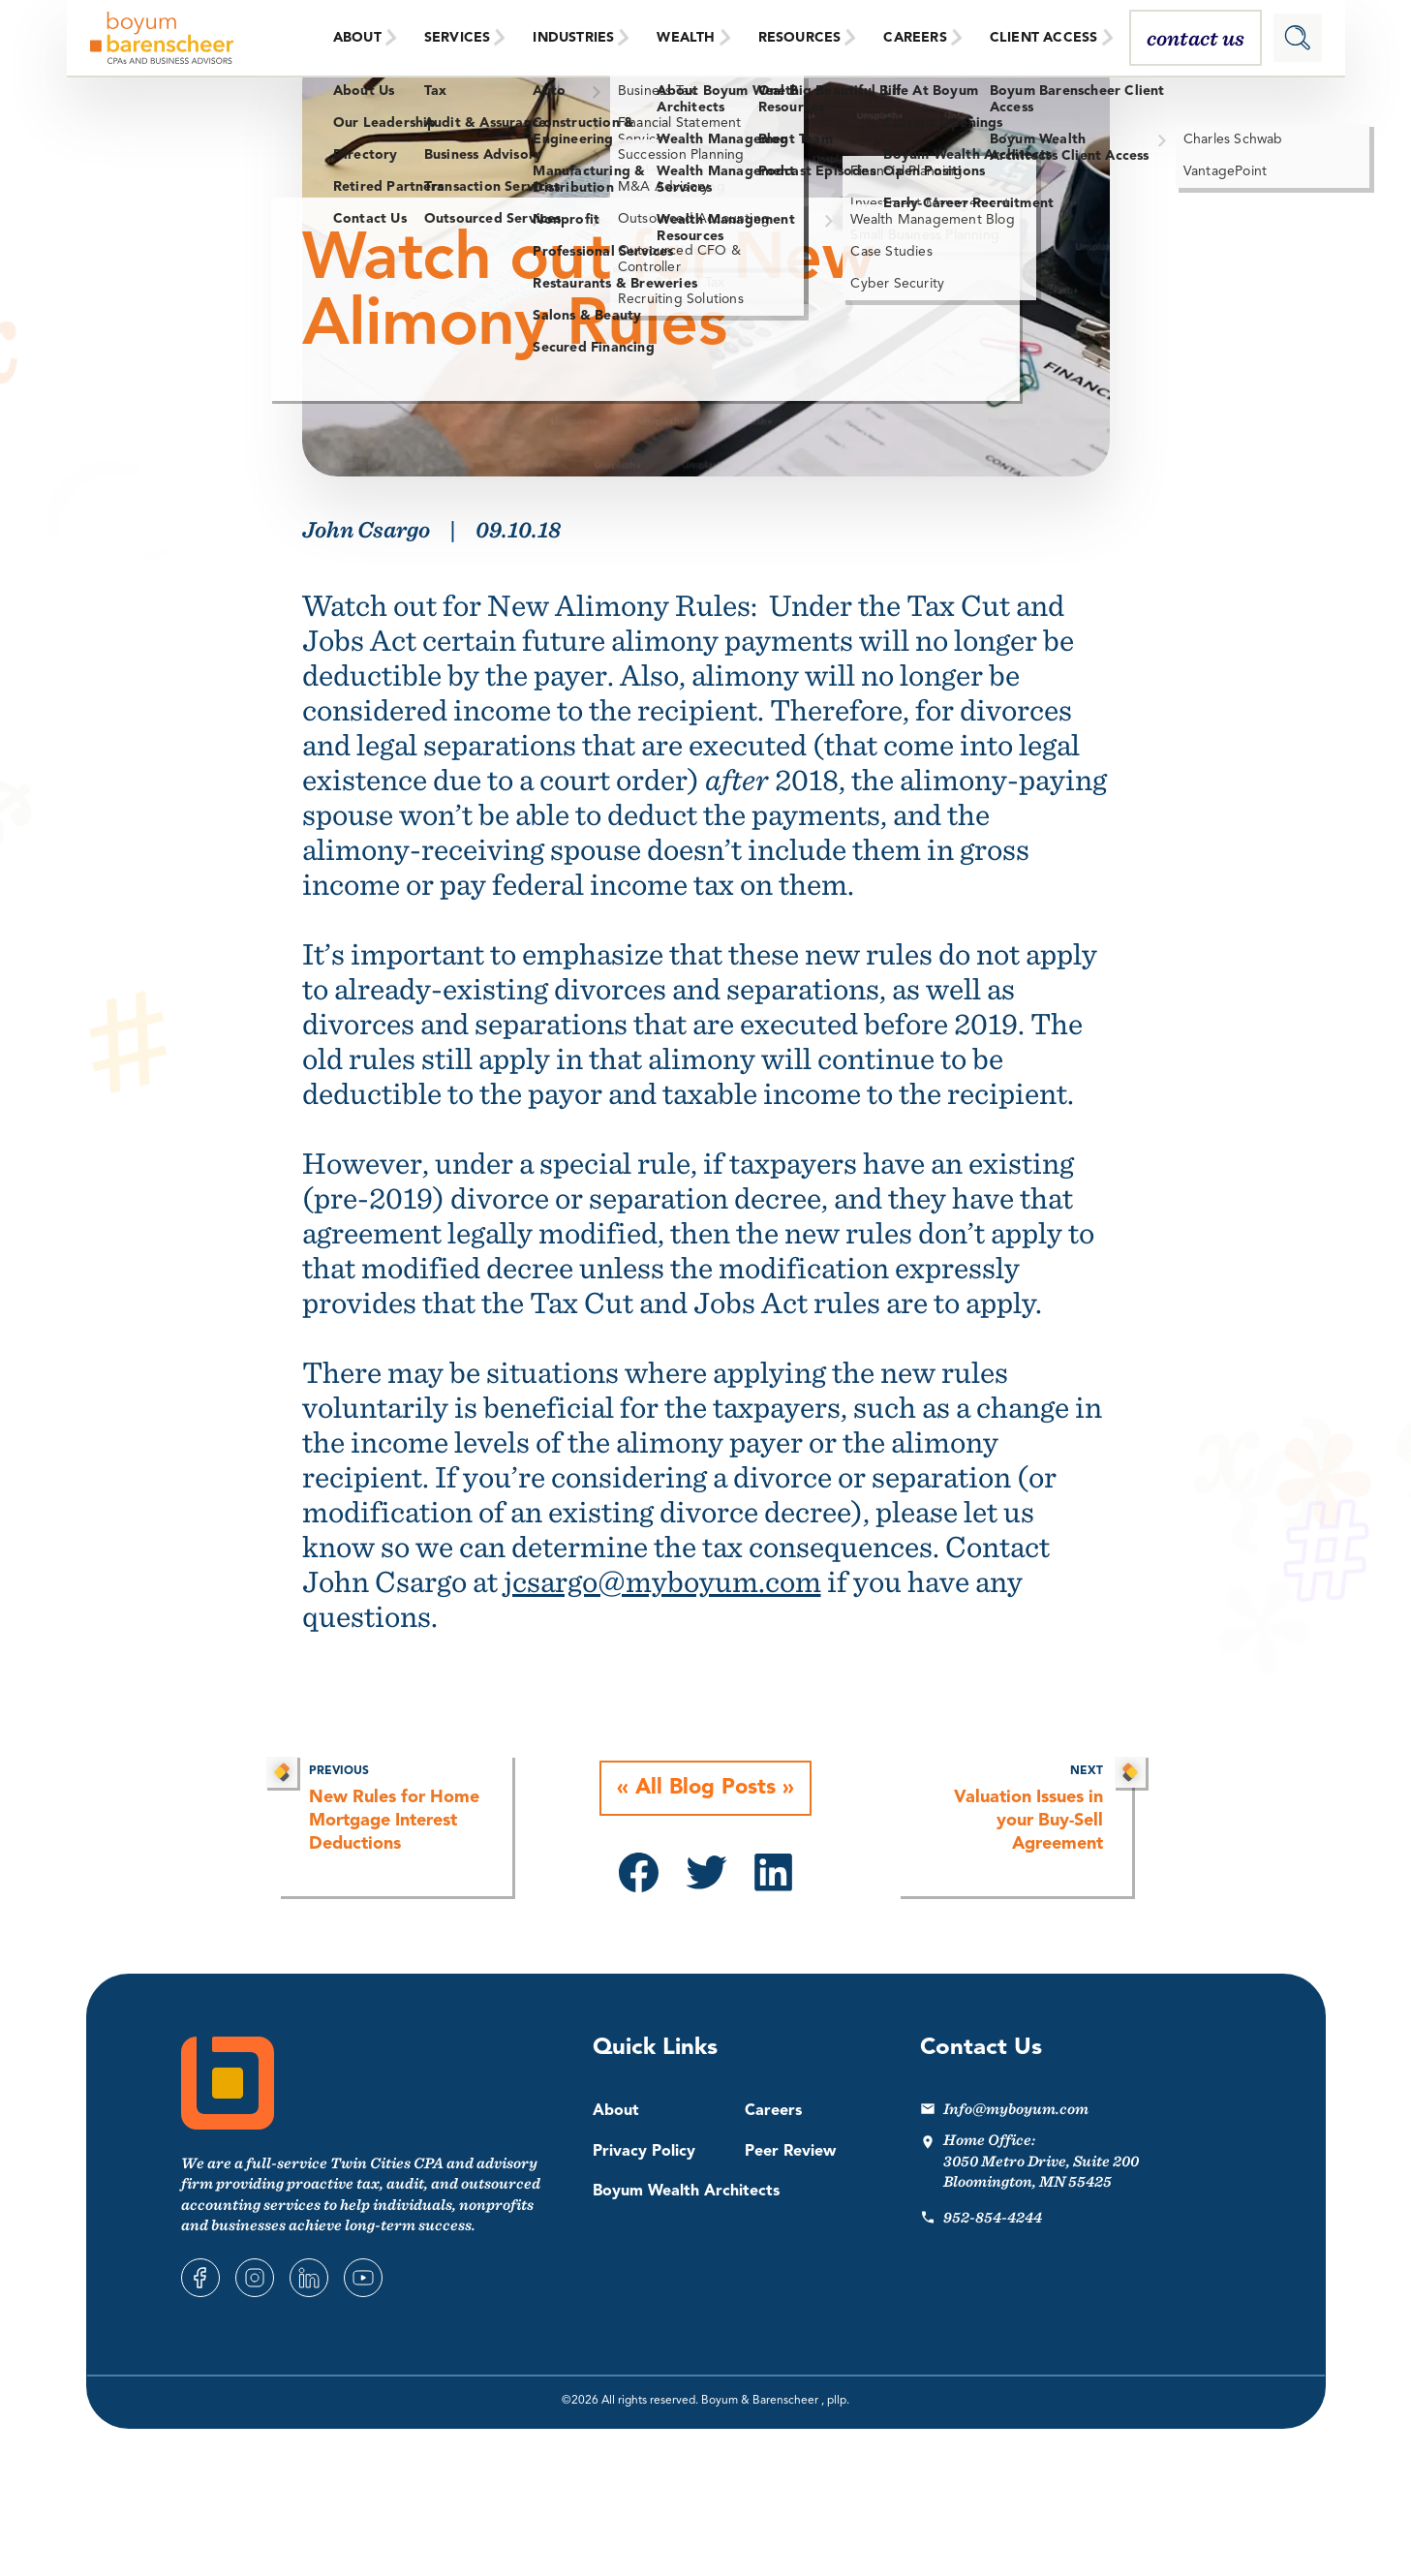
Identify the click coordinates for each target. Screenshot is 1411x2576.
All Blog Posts (705, 1788)
